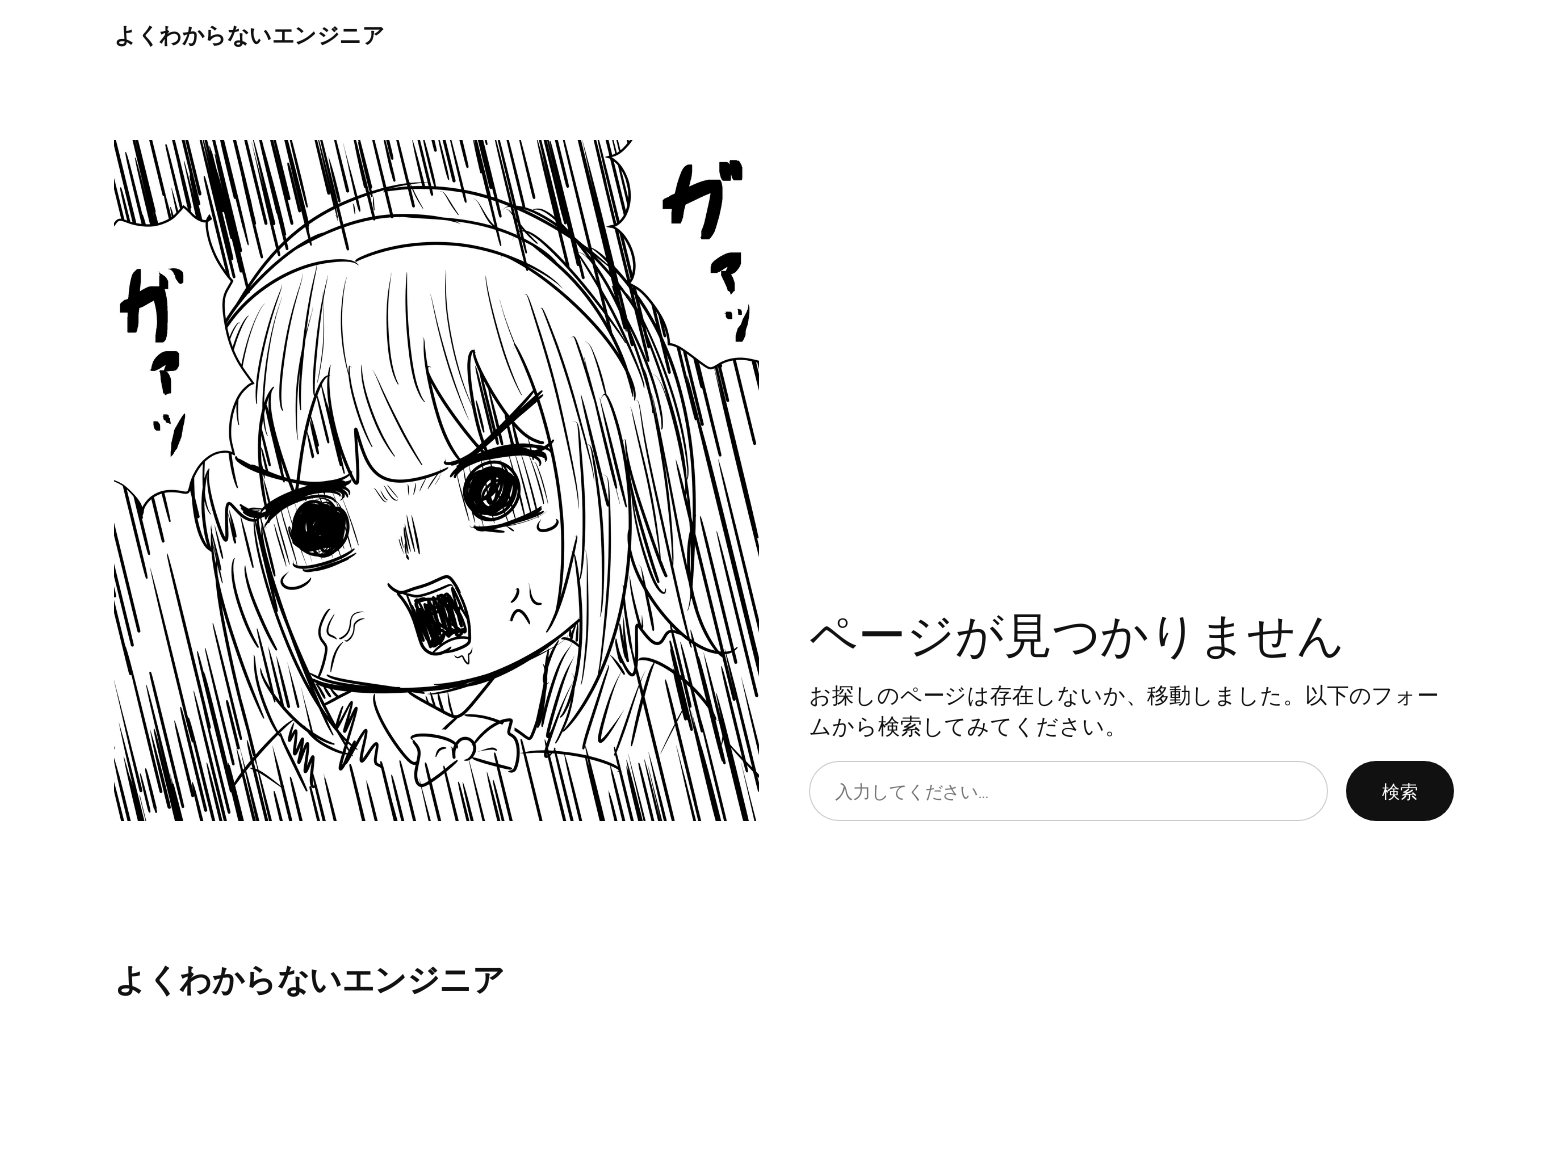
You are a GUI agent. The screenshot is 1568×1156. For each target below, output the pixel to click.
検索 (1400, 791)
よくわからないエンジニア (249, 35)
